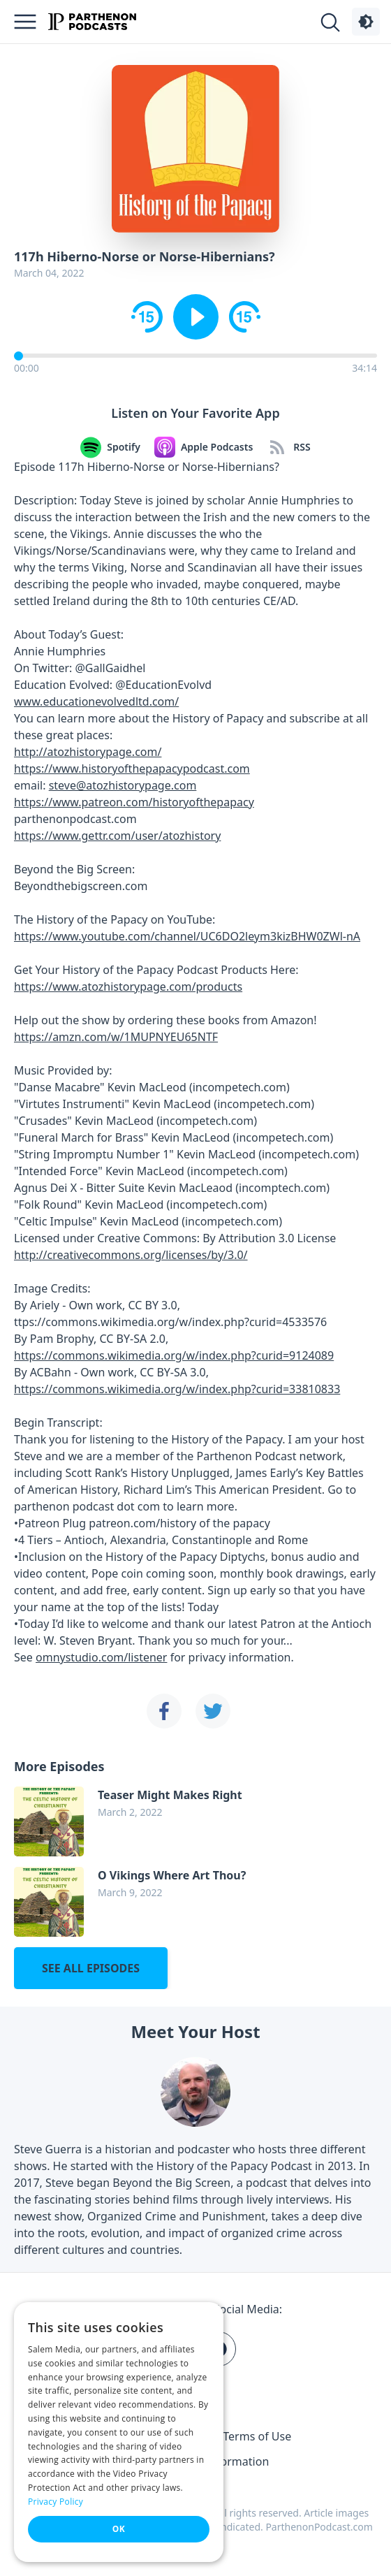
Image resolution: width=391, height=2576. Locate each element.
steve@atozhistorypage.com (123, 785)
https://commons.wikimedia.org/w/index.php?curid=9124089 (174, 1355)
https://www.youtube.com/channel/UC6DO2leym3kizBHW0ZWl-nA (187, 936)
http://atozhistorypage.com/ (87, 751)
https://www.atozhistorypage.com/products (128, 986)
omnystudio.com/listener (101, 1657)
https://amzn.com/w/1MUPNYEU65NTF (116, 1037)
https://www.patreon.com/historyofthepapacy (134, 802)
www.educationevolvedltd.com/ (96, 701)
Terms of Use (257, 2436)
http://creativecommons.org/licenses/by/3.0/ (131, 1254)
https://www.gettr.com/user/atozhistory (117, 835)
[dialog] (118, 2432)
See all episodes (91, 1968)
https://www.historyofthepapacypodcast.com (132, 768)
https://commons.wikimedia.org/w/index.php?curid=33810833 (177, 1389)
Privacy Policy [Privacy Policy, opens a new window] (55, 2502)
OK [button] (118, 2529)
